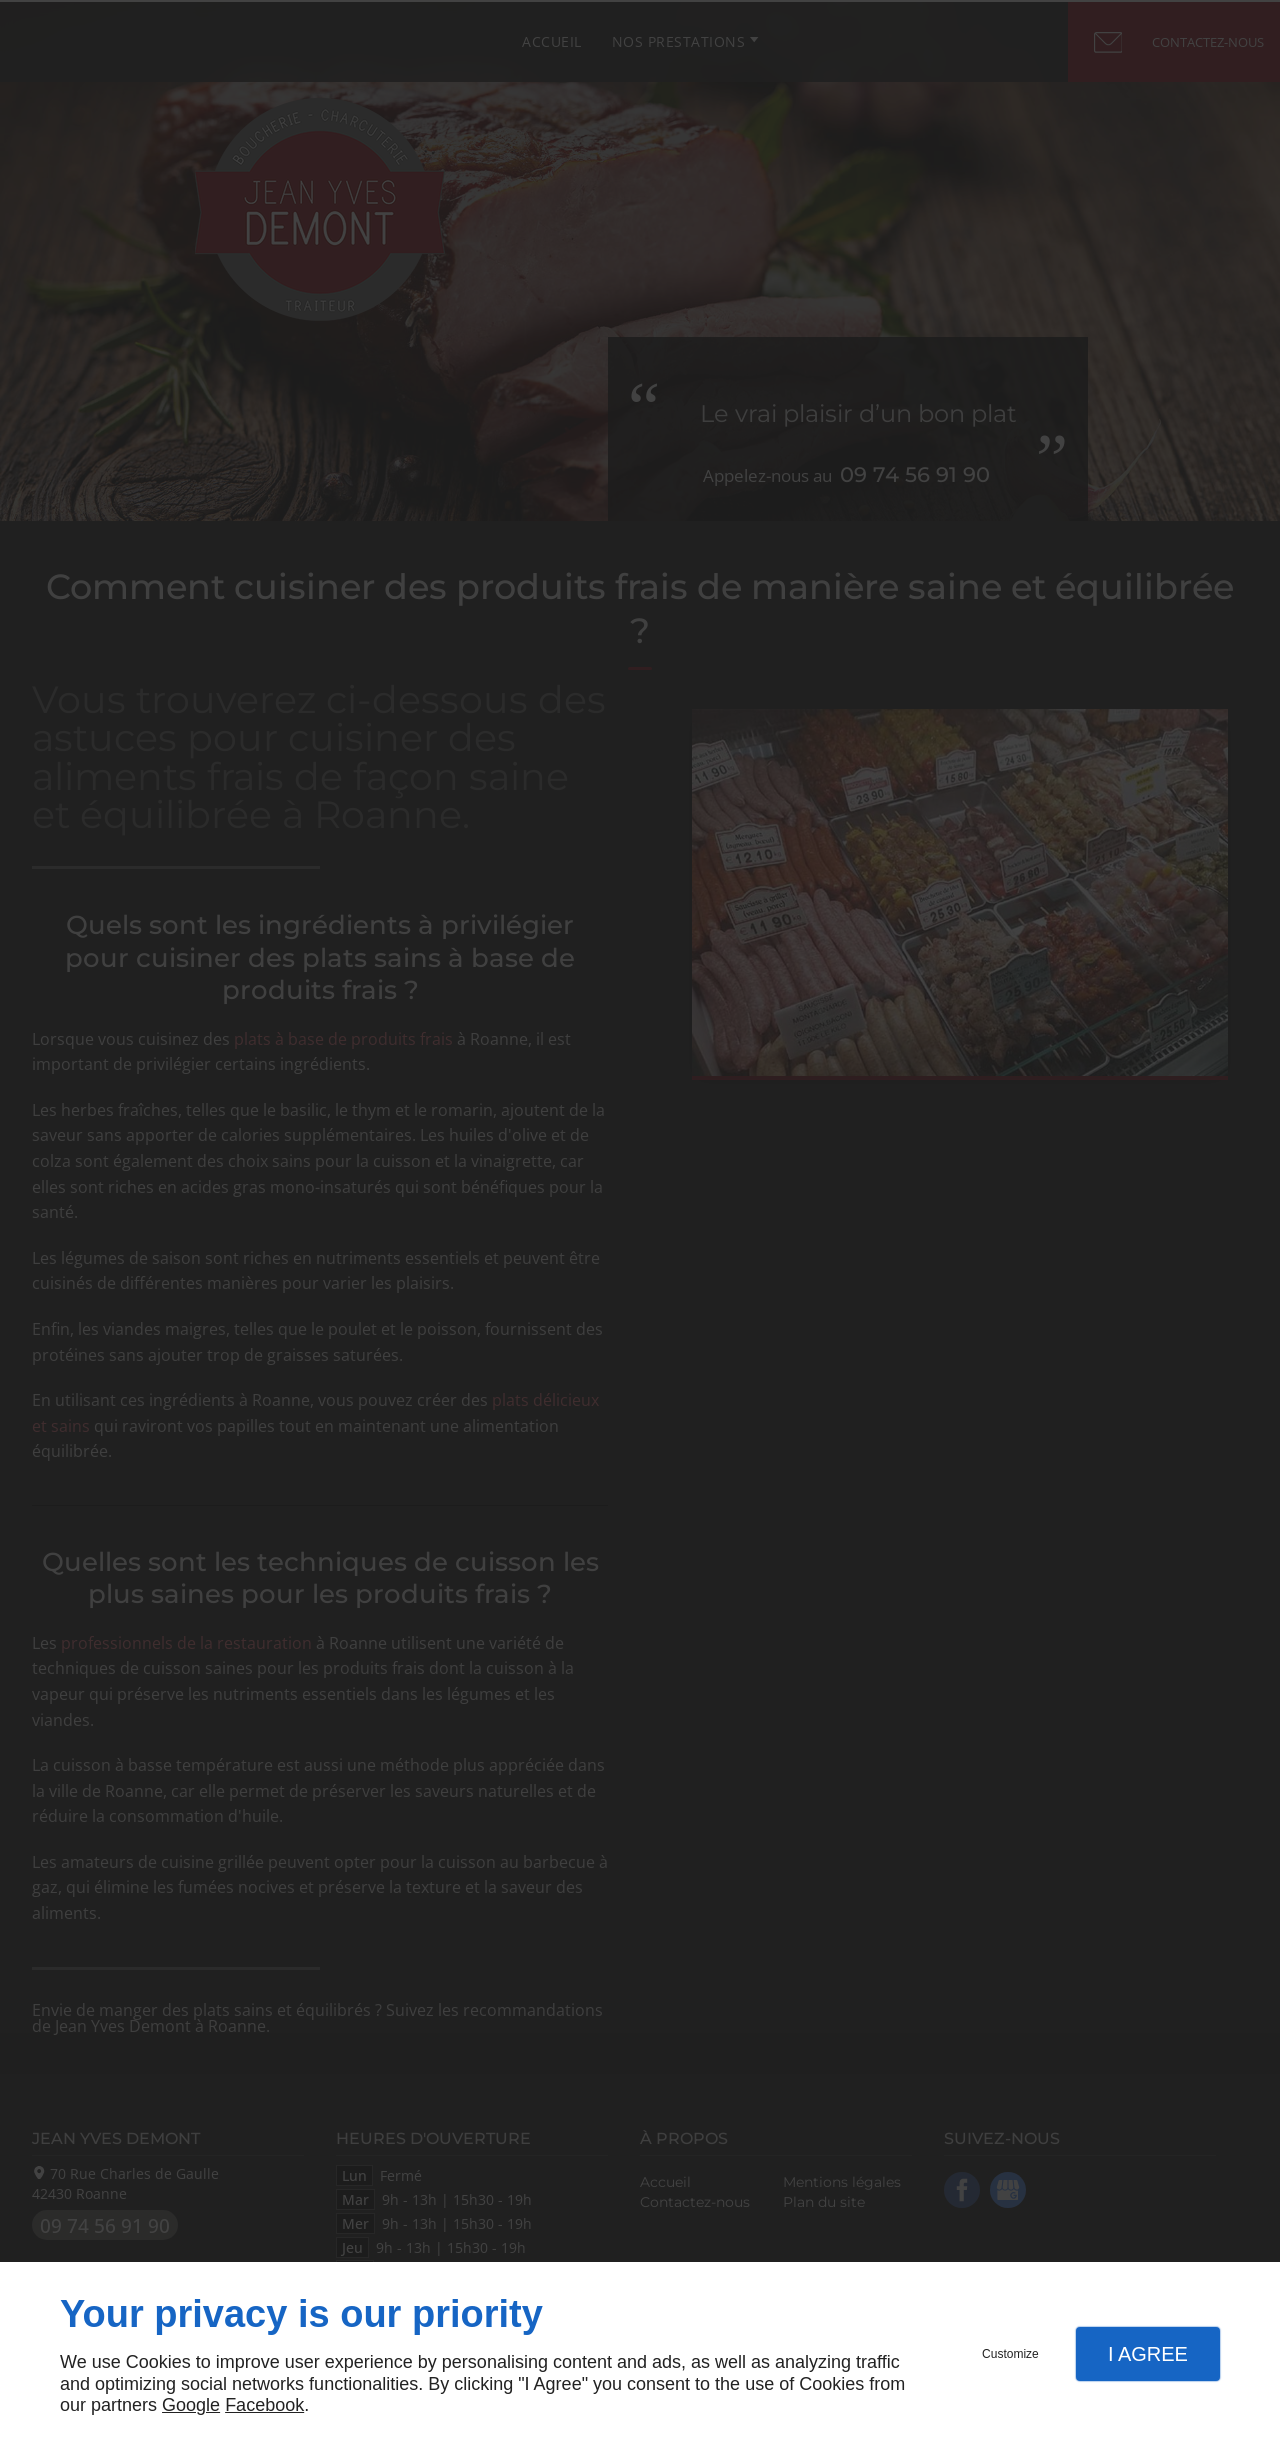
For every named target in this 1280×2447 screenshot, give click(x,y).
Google (191, 2405)
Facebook (264, 2405)
